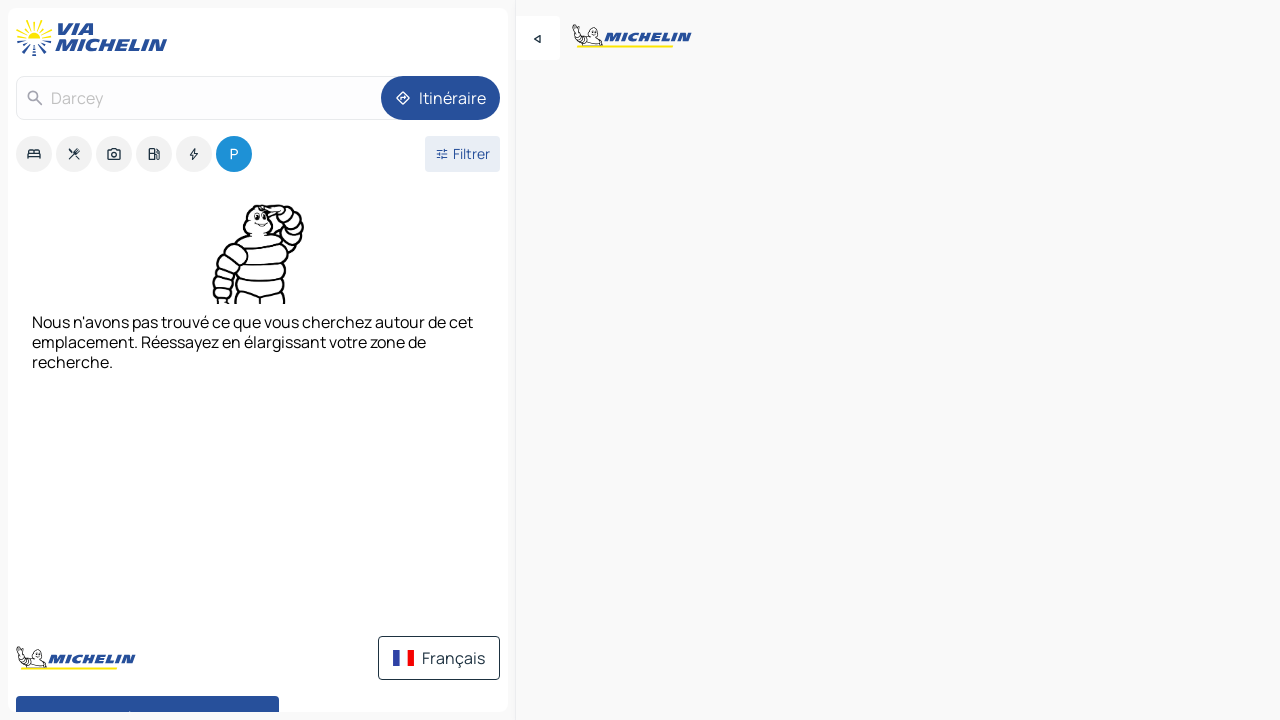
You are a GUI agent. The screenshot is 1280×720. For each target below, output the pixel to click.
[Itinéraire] (440, 98)
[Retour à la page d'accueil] (96, 38)
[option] (34, 154)
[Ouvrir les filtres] (462, 154)
